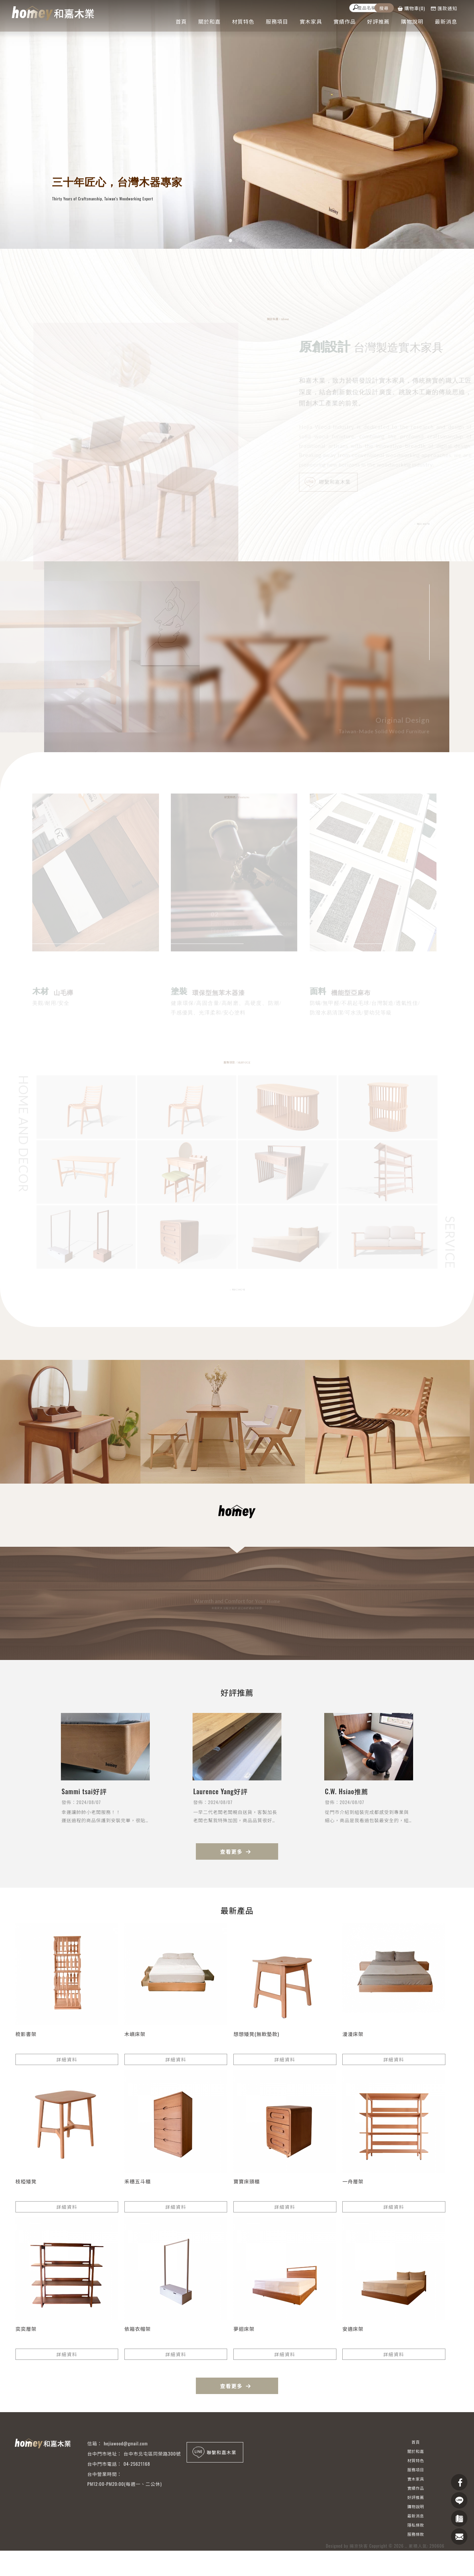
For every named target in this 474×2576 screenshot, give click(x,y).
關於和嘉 (209, 21)
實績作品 (344, 21)
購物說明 (412, 21)
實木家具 (311, 21)
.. (406, 2559)
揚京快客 (359, 2559)
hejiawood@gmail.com (126, 2443)
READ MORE (422, 524)
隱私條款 (415, 2525)
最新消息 (446, 21)
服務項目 (277, 21)
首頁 (181, 21)
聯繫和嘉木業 (334, 482)
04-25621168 (136, 2463)
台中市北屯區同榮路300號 (152, 2453)
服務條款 (415, 2534)
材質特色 (243, 21)
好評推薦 (378, 21)
